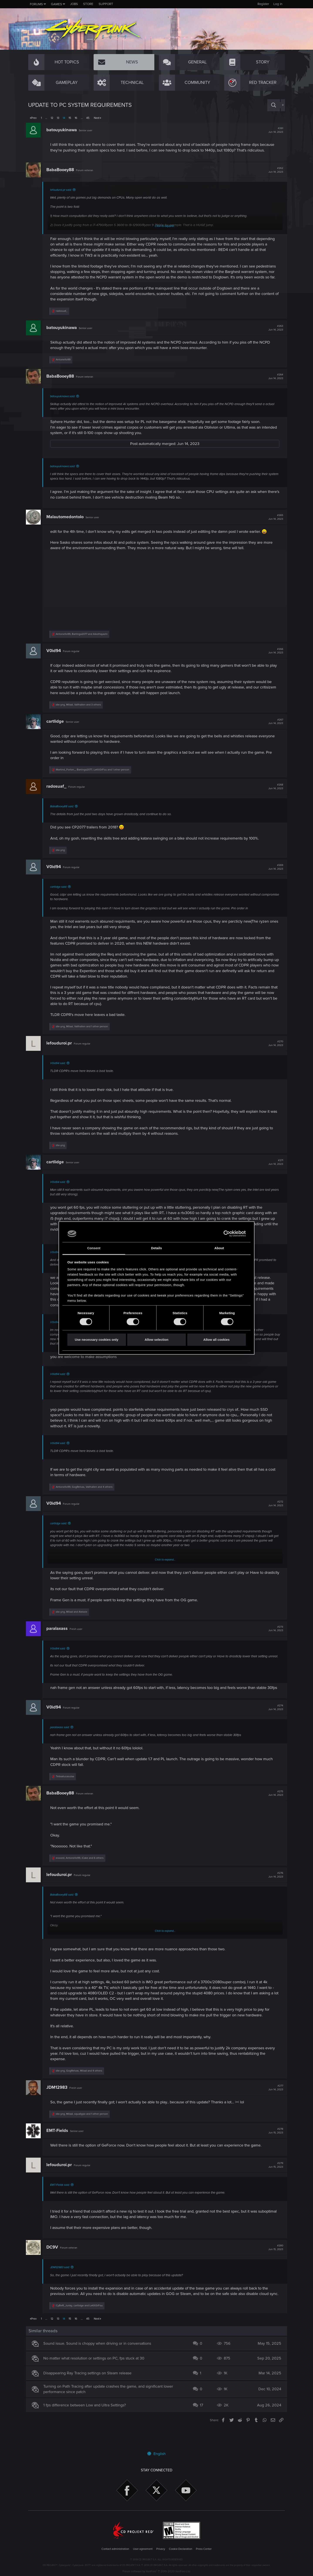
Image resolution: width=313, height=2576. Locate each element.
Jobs (74, 4)
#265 (273, 522)
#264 (273, 381)
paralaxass (59, 1634)
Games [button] (56, 4)
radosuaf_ (59, 791)
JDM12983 (59, 2103)
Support (106, 4)
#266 (273, 656)
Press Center (204, 2549)
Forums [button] (36, 4)
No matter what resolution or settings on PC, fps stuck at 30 (95, 2379)
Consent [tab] (94, 1248)
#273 (273, 1634)
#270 (273, 1048)
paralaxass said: (62, 1743)
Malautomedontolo (67, 522)
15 (70, 118)
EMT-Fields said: (62, 2200)
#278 (273, 2146)
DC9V (54, 2263)
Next (96, 118)
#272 (273, 1509)
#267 (273, 727)
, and (84, 639)
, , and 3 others (80, 710)
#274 (273, 1722)
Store (88, 4)
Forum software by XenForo (157, 2571)
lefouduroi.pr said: (63, 190)
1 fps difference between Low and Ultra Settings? (86, 2426)
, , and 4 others (86, 1492)
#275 (273, 1808)
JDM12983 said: (62, 2283)
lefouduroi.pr (61, 1048)
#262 (273, 170)
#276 (273, 1890)
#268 (273, 792)
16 (76, 118)
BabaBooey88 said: (64, 812)
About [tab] (219, 1248)
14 (64, 118)
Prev (34, 118)
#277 (273, 2103)
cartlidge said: (60, 892)
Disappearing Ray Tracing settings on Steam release (89, 2394)
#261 (273, 130)
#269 (273, 872)
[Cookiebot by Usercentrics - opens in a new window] (227, 1233)
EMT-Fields (59, 2146)
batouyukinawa (64, 130)
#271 (273, 1167)
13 (58, 118)
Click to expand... (165, 226)
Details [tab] (156, 1248)
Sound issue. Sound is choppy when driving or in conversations (99, 2364)
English (156, 2454)
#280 (273, 2263)
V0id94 (56, 656)
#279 (273, 2180)
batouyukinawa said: (64, 402)
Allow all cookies (216, 1339)
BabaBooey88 (62, 169)
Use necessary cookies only (96, 1339)
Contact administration (115, 2549)
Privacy (160, 2549)
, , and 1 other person (94, 775)
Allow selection (156, 1339)
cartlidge (57, 726)
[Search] (273, 105)
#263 (273, 333)
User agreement (143, 2549)
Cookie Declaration (180, 2549)
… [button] (46, 118)
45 (87, 118)
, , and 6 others (82, 1873)
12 (52, 118)
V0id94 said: (60, 1068)
